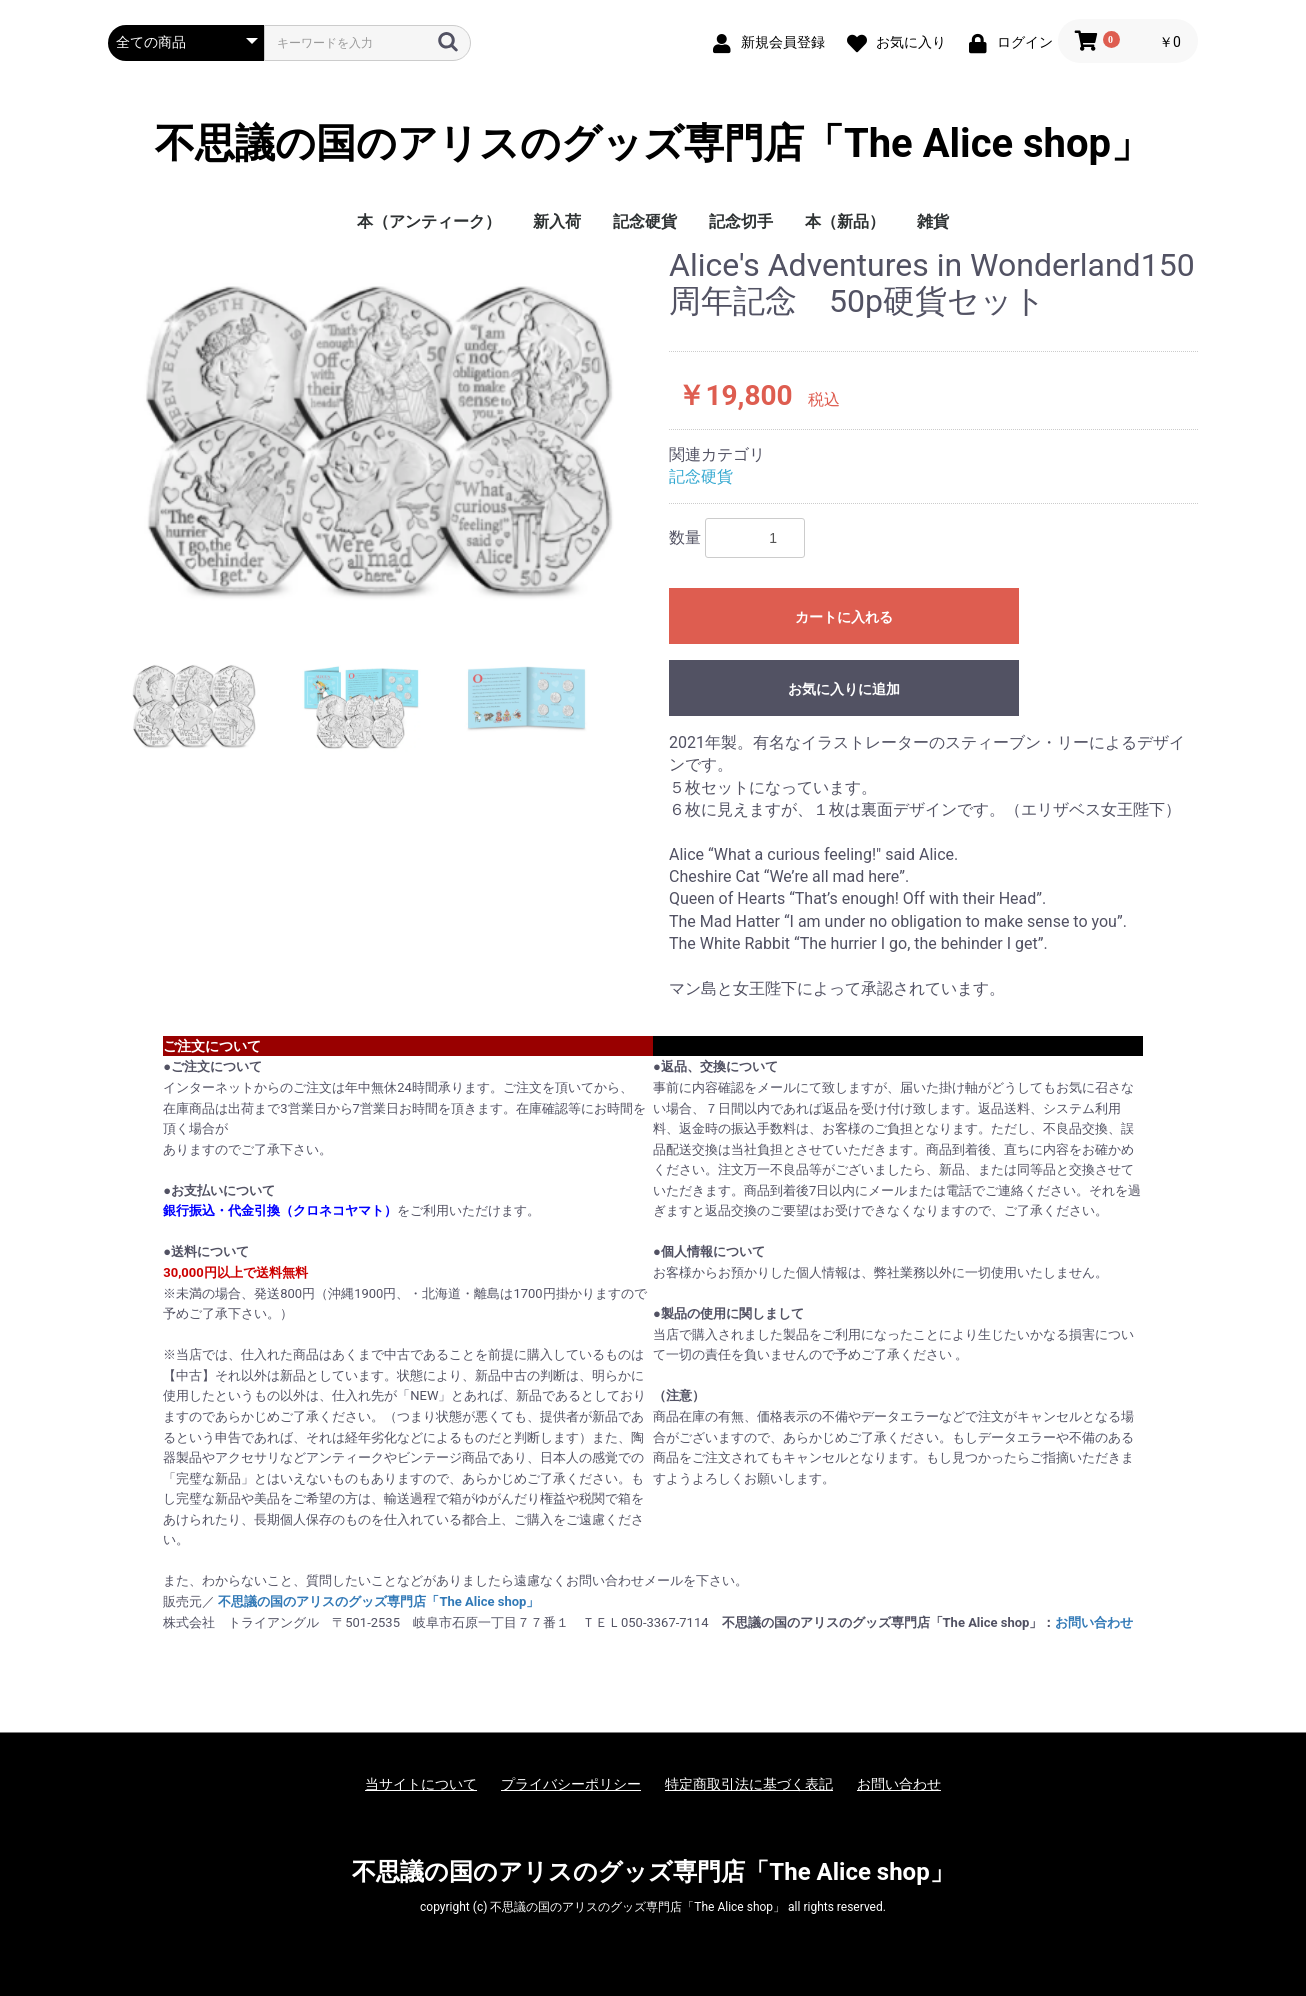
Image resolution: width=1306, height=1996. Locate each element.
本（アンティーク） (429, 221)
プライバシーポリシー (571, 1784)
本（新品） (845, 221)
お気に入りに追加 (844, 689)
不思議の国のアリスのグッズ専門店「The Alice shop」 (653, 144)
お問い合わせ (1094, 1622)
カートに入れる (844, 617)
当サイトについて (421, 1784)
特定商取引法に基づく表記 (749, 1784)
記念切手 (741, 221)
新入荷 (557, 221)
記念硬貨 (645, 221)
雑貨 (933, 221)
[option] (380, 434)
